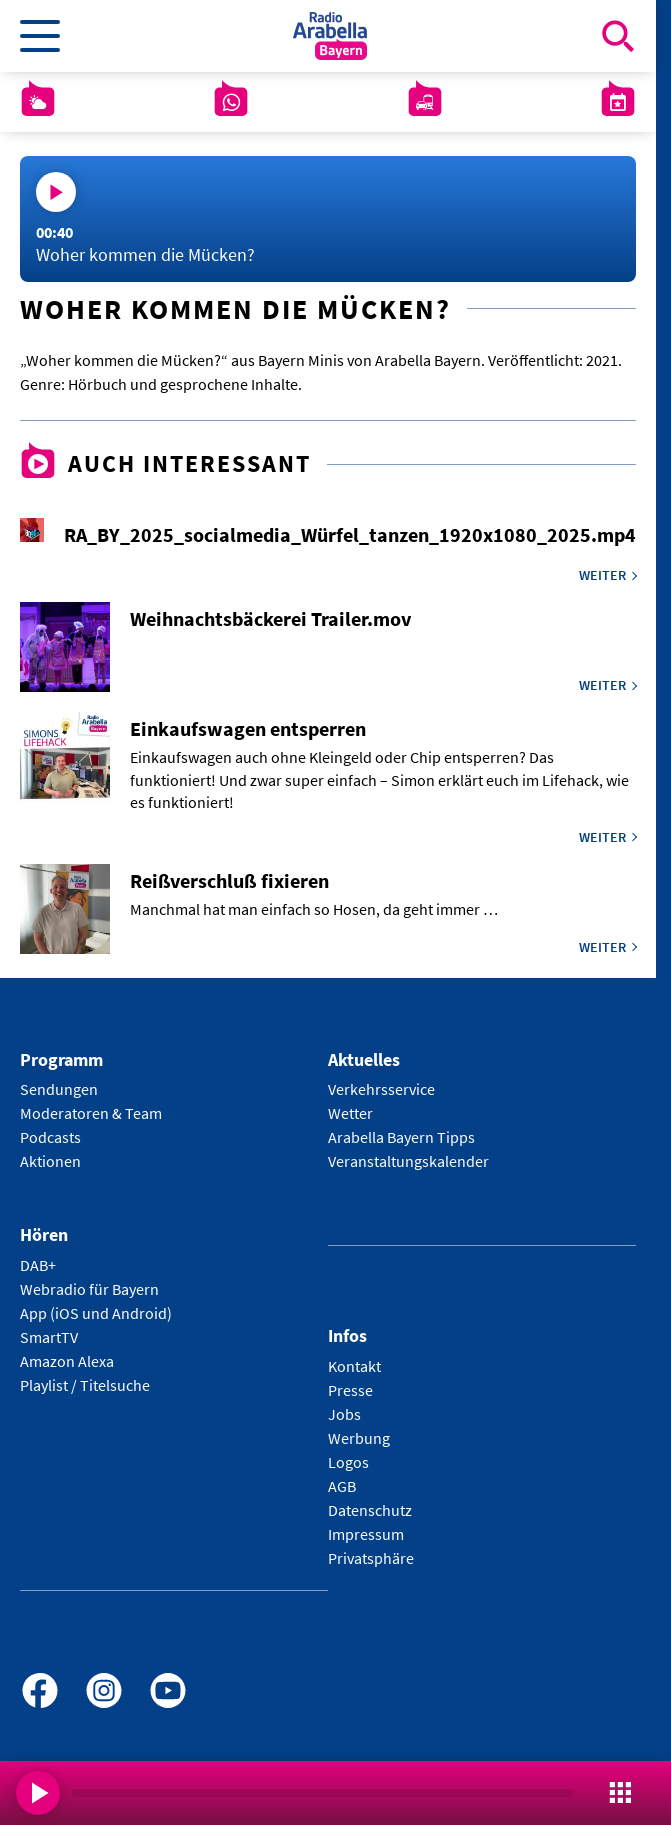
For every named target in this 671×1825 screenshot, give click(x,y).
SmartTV (49, 1337)
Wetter (350, 1113)
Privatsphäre (371, 1558)
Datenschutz (370, 1510)
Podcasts (50, 1137)
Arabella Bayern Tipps (401, 1137)
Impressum (366, 1534)
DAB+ (38, 1265)
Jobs (344, 1414)
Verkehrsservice (381, 1089)
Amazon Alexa (67, 1361)
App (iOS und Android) (96, 1313)
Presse (350, 1390)
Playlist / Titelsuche (85, 1385)
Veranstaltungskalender (408, 1161)
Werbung (359, 1438)
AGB (342, 1486)
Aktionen (50, 1161)
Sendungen (59, 1089)
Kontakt (354, 1366)
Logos (348, 1462)
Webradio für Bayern (89, 1289)
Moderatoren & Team (91, 1113)
